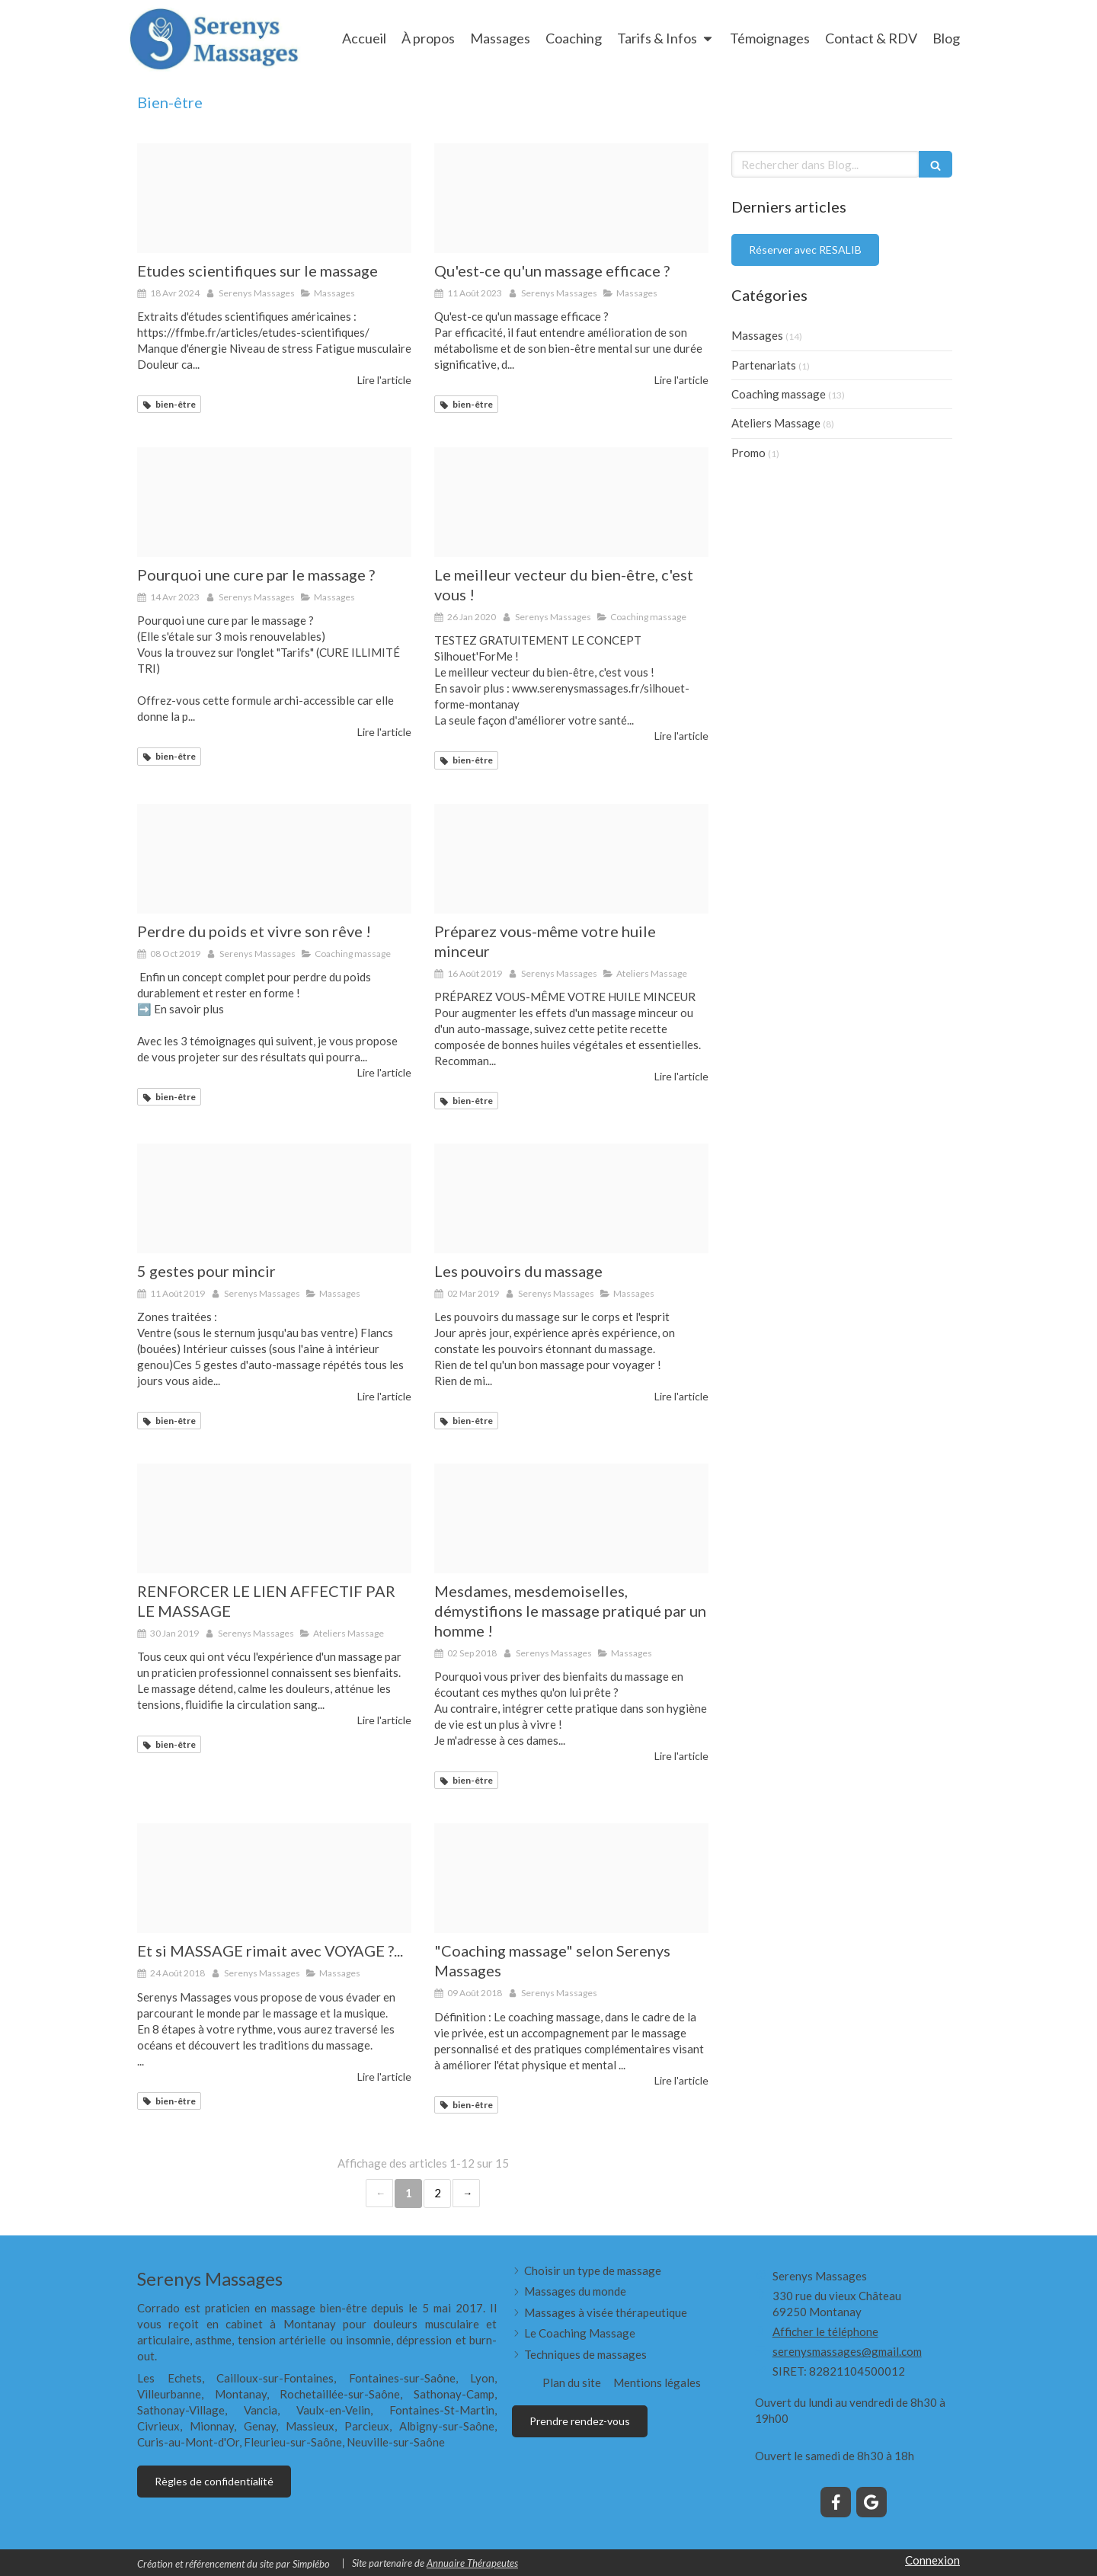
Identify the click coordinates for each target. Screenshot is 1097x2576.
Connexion (932, 2560)
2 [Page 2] (437, 2193)
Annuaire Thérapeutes (472, 2563)
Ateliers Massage (775, 423)
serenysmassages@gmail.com (847, 2351)
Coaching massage (778, 394)
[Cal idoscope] (274, 1878)
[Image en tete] (274, 198)
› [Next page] (466, 2193)
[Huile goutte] (571, 859)
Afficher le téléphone (825, 2331)
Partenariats (763, 365)
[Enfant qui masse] (274, 1518)
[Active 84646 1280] (571, 502)
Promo (748, 452)
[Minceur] (274, 859)
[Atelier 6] (571, 1518)
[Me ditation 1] (571, 1878)
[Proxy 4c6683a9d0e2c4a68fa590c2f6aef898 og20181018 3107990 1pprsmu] (571, 198)
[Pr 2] (274, 1198)
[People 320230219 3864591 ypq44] (274, 502)
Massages (757, 335)
